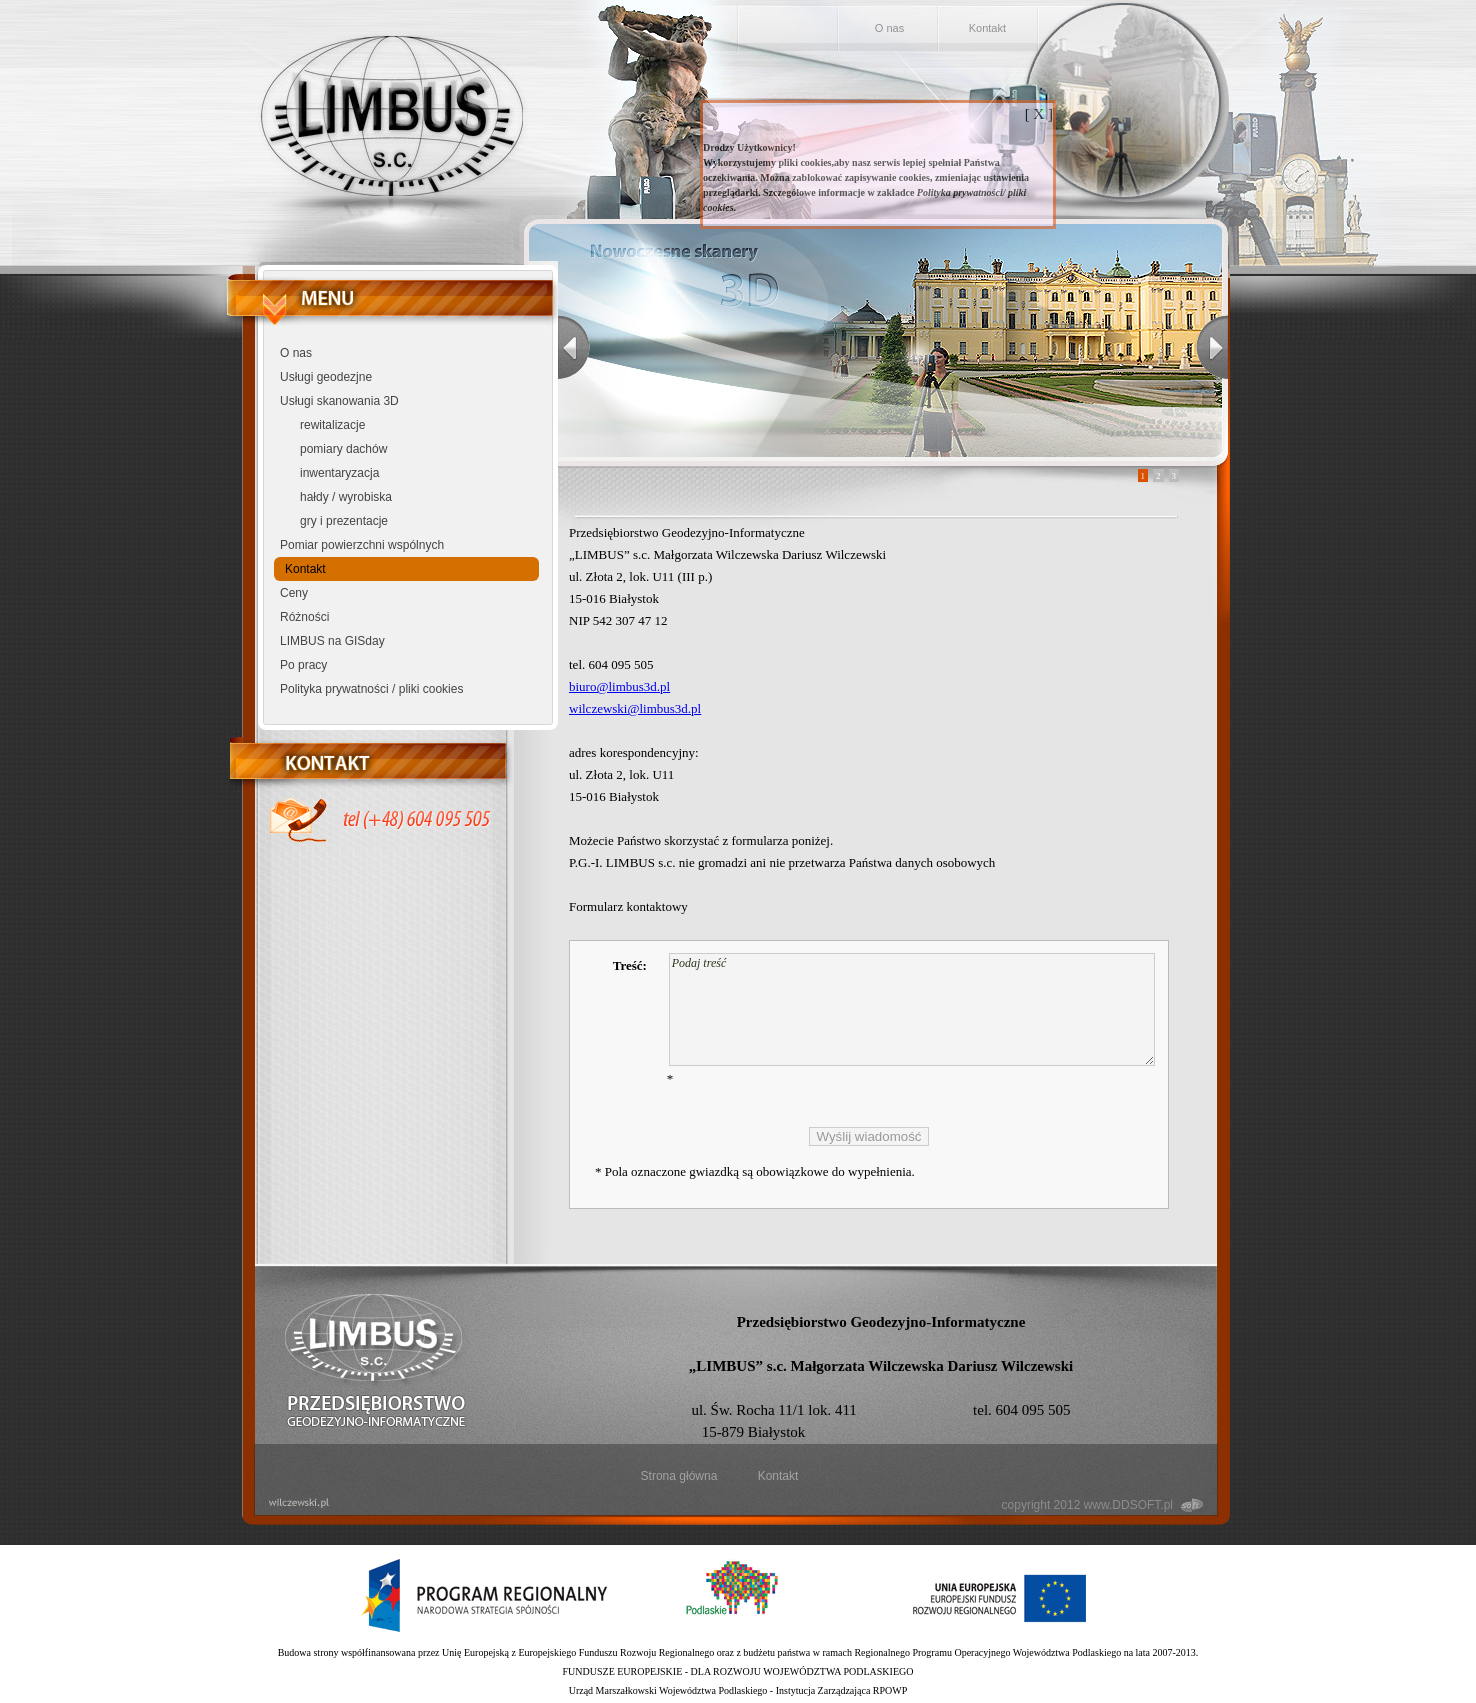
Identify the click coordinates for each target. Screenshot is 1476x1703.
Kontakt (987, 28)
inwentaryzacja (339, 473)
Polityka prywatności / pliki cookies (371, 689)
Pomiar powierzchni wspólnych (362, 545)
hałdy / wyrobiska (346, 497)
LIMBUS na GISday (332, 641)
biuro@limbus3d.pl (619, 686)
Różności (304, 617)
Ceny (294, 593)
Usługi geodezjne (326, 377)
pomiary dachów (343, 449)
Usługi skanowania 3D (339, 401)
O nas (889, 28)
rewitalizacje (332, 425)
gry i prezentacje (344, 521)
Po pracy (303, 665)
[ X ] (1039, 114)
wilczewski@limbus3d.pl (635, 708)
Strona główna (679, 1476)
